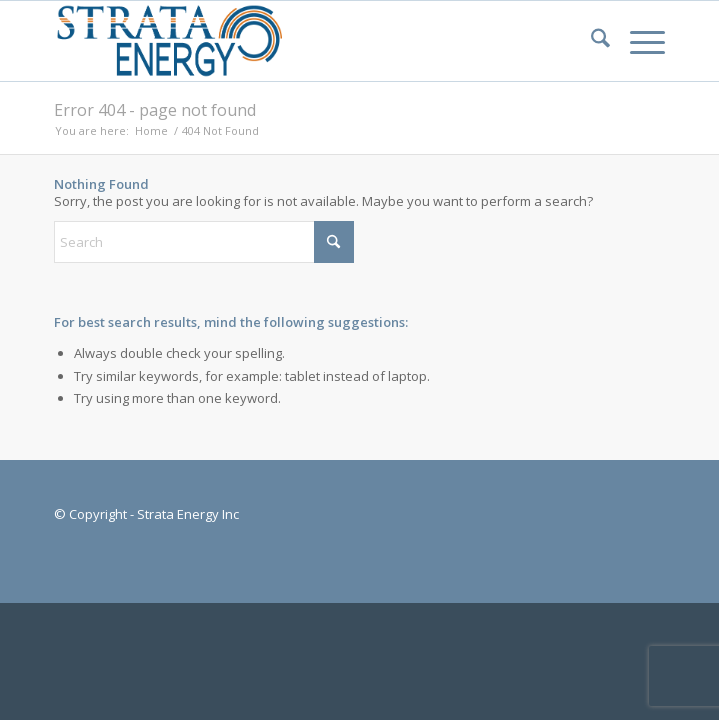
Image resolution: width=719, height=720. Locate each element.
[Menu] (637, 41)
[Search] (590, 41)
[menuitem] (590, 41)
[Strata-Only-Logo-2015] (298, 41)
